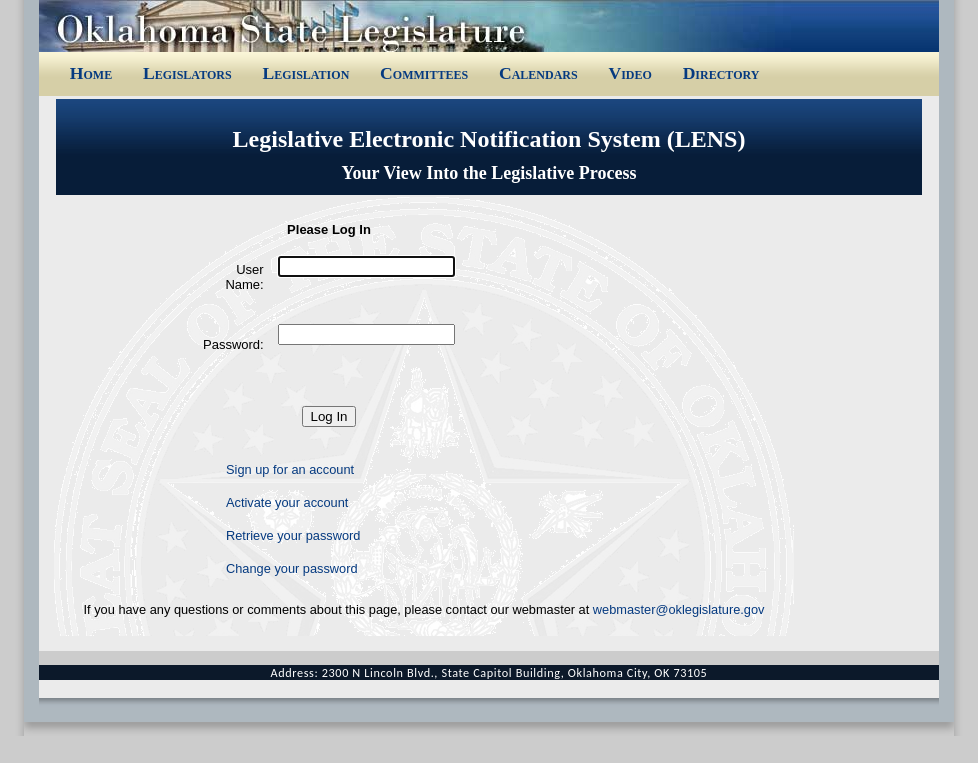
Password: (233, 344)
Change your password (292, 568)
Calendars (538, 73)
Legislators (187, 73)
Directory (721, 73)
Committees (424, 73)
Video (629, 73)
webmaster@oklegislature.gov (679, 609)
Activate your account (287, 502)
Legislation (305, 73)
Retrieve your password (293, 535)
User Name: (244, 277)
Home (91, 73)
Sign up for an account (290, 469)
